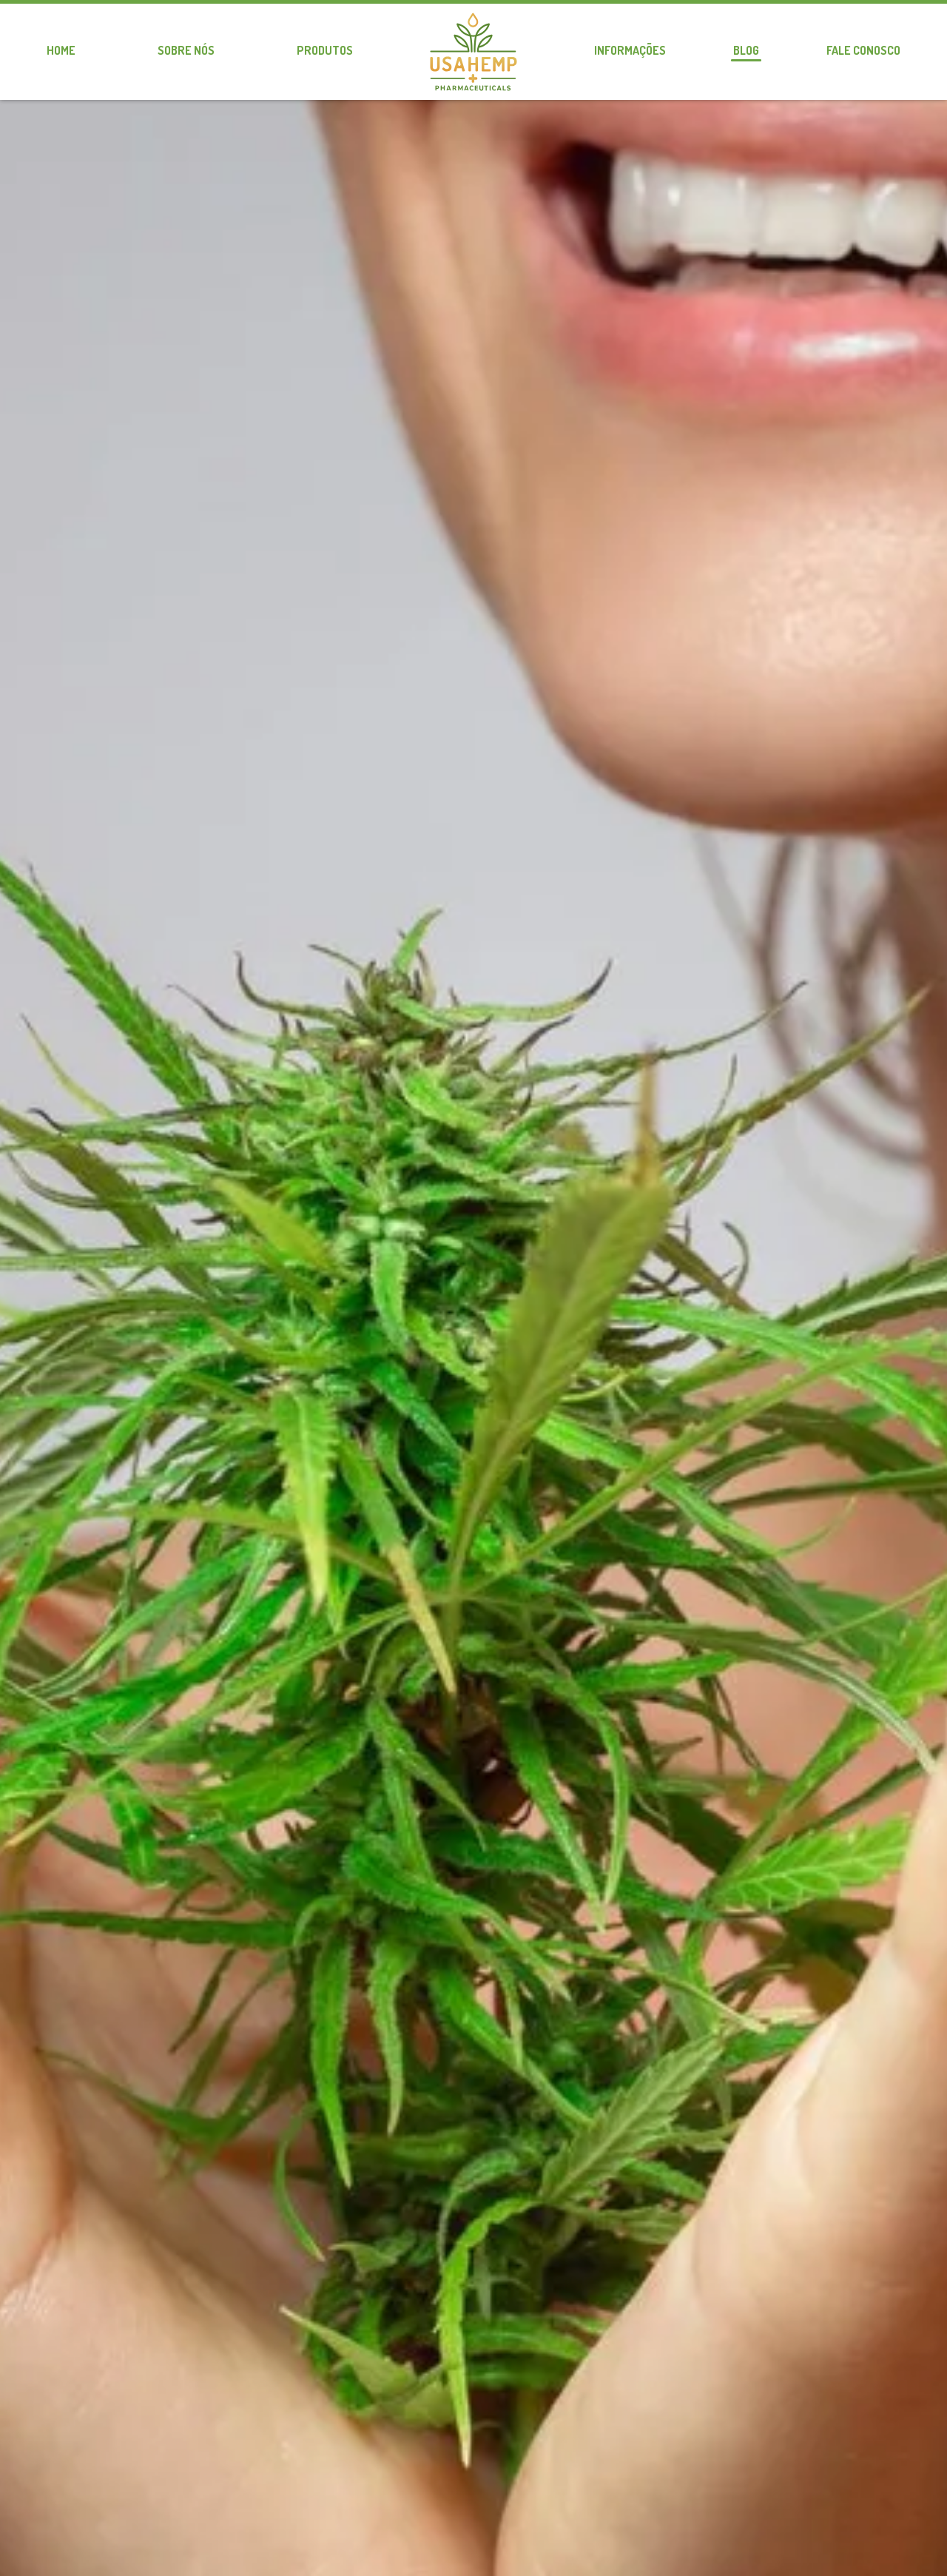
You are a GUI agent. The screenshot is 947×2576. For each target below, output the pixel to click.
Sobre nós (186, 50)
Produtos (325, 50)
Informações (630, 50)
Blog (746, 50)
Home (61, 50)
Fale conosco (863, 50)
